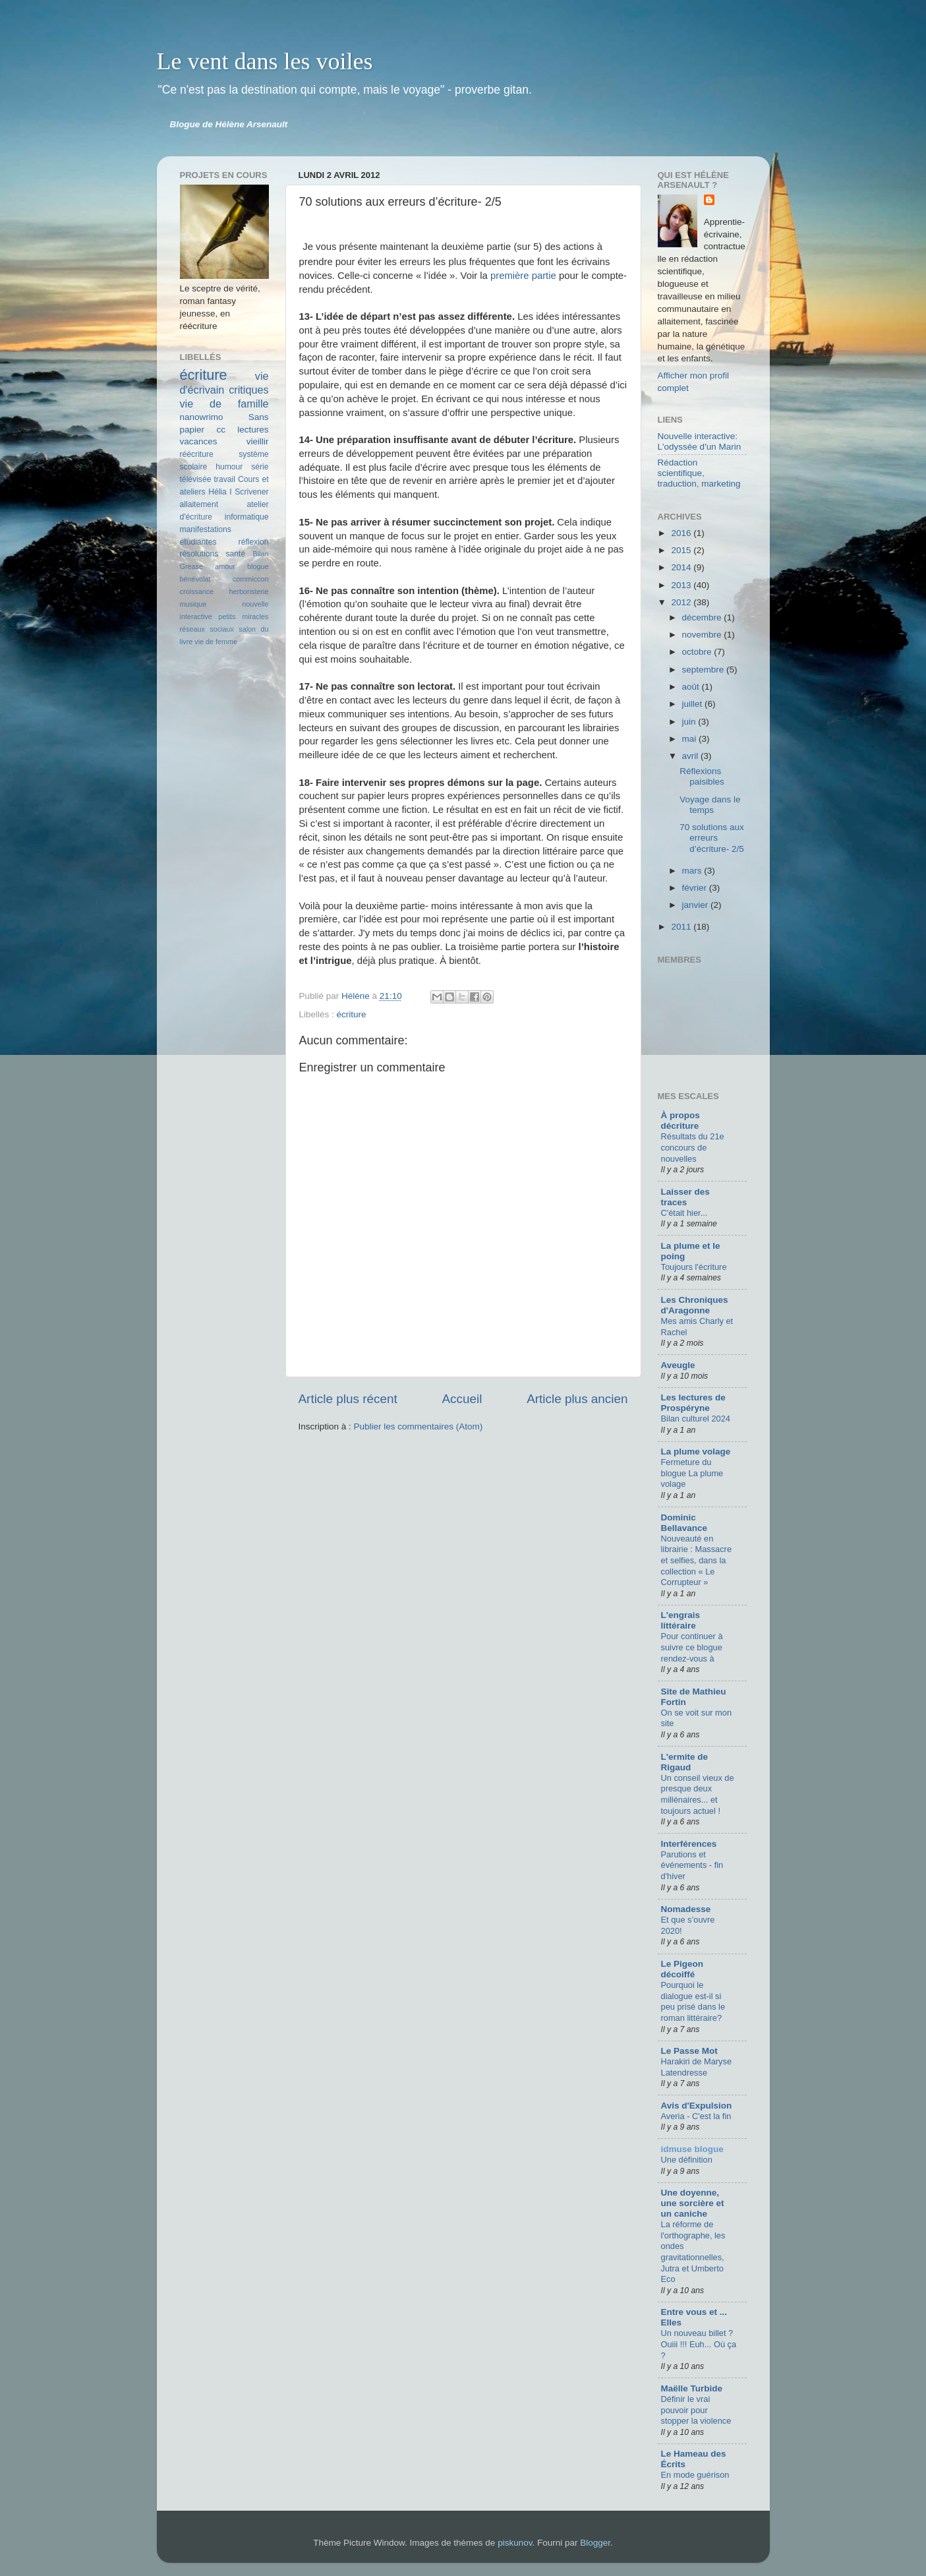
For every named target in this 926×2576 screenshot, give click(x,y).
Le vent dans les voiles (265, 61)
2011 (682, 927)
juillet (693, 704)
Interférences (689, 1844)
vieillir (257, 441)
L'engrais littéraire (680, 1620)
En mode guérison (695, 2475)
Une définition (686, 2160)
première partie (523, 275)
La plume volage (696, 1451)
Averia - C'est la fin (696, 2116)
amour (225, 566)
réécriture (197, 454)
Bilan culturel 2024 (695, 1418)
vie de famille (224, 403)
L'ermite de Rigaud (684, 1762)
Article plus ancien (577, 1399)
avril (691, 756)
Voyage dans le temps (710, 804)
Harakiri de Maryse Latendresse (696, 2067)
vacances (198, 441)
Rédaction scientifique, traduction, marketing (699, 473)
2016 (682, 533)
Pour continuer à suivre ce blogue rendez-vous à (692, 1647)
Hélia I (220, 491)
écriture (351, 1014)
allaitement (199, 504)
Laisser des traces (685, 1197)
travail (224, 479)
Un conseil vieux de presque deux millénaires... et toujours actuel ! (697, 1794)
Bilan (260, 554)
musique (193, 604)
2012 (682, 602)
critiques (248, 390)
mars (693, 871)
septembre (704, 669)
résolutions (199, 553)
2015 (682, 550)
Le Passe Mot (689, 2051)
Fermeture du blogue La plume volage (692, 1473)
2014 (682, 567)
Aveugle (678, 1365)
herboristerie (248, 591)
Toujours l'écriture (694, 1267)
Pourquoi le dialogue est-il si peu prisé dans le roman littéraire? (693, 2001)
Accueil (462, 1399)
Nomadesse (686, 1909)
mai (690, 739)
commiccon (251, 579)
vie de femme (215, 641)
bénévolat (195, 579)
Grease (191, 566)
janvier (696, 905)
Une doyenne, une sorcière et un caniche (692, 2203)
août (692, 687)
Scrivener (251, 491)
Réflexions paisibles (702, 776)
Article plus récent (348, 1399)
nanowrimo (201, 417)
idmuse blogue (692, 2149)
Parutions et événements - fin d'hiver (692, 1865)
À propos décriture (680, 1120)
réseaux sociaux (207, 629)
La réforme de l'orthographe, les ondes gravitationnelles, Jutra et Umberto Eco (693, 2251)
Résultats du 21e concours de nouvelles (692, 1147)
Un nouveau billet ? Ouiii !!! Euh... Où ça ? (699, 2344)
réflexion (254, 542)
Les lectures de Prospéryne (693, 1403)
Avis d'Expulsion (696, 2106)
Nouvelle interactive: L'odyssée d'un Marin (699, 441)
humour (229, 466)
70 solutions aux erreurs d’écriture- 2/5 (712, 837)
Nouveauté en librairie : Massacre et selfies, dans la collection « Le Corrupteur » (696, 1561)
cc (220, 429)
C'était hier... (684, 1213)
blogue (257, 566)
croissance (197, 591)
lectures (252, 429)
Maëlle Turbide (692, 2388)
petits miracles (244, 616)
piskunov (515, 2543)
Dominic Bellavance (684, 1523)
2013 (682, 585)
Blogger (595, 2543)
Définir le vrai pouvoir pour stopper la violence (696, 2410)
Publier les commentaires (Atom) (418, 1426)
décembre (703, 617)
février (695, 888)
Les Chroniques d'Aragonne (694, 1305)
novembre (703, 635)
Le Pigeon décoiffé (682, 1969)
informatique (247, 517)
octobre (698, 652)
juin (690, 722)
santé (236, 553)
